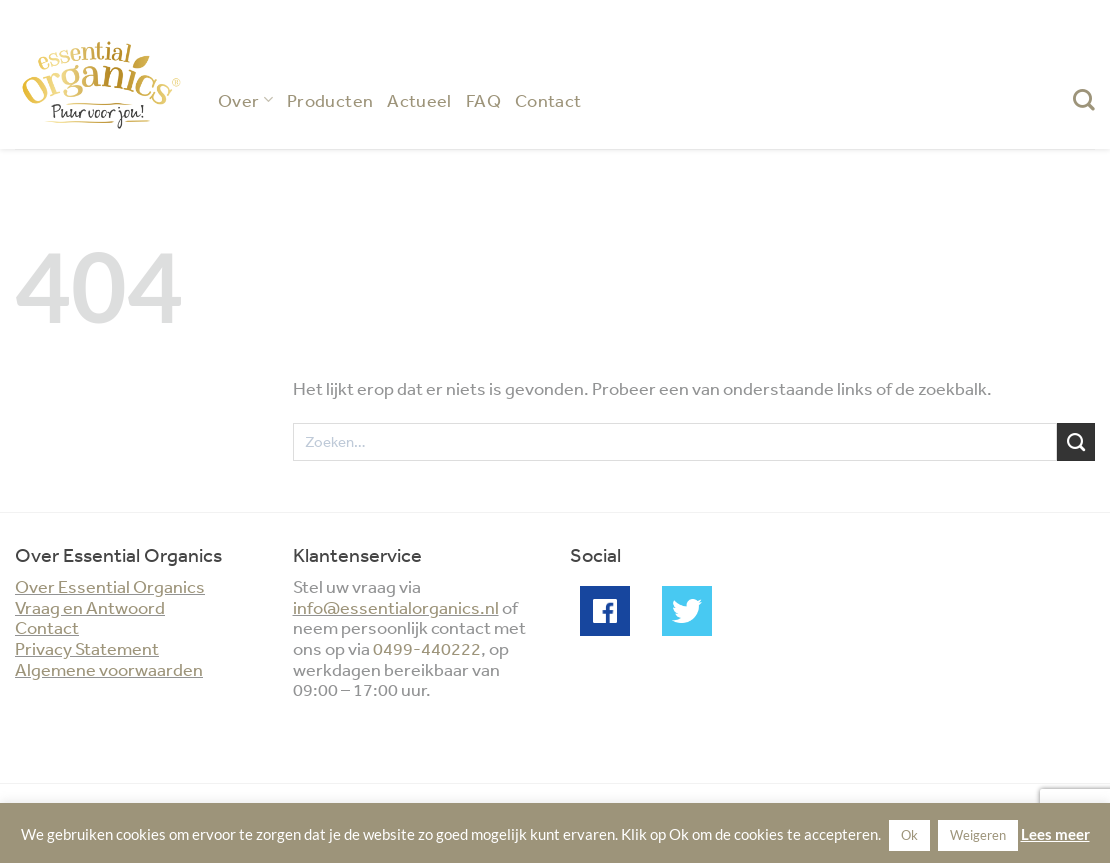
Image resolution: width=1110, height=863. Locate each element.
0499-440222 (427, 648)
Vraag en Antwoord (90, 607)
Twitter (687, 611)
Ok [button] (909, 835)
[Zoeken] (1084, 100)
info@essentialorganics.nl (396, 607)
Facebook (605, 611)
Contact (548, 100)
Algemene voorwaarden (109, 669)
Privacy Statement (87, 648)
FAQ (483, 100)
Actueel (419, 100)
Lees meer (1055, 834)
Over (245, 100)
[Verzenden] (1076, 442)
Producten (330, 100)
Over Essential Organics (110, 586)
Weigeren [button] (978, 835)
